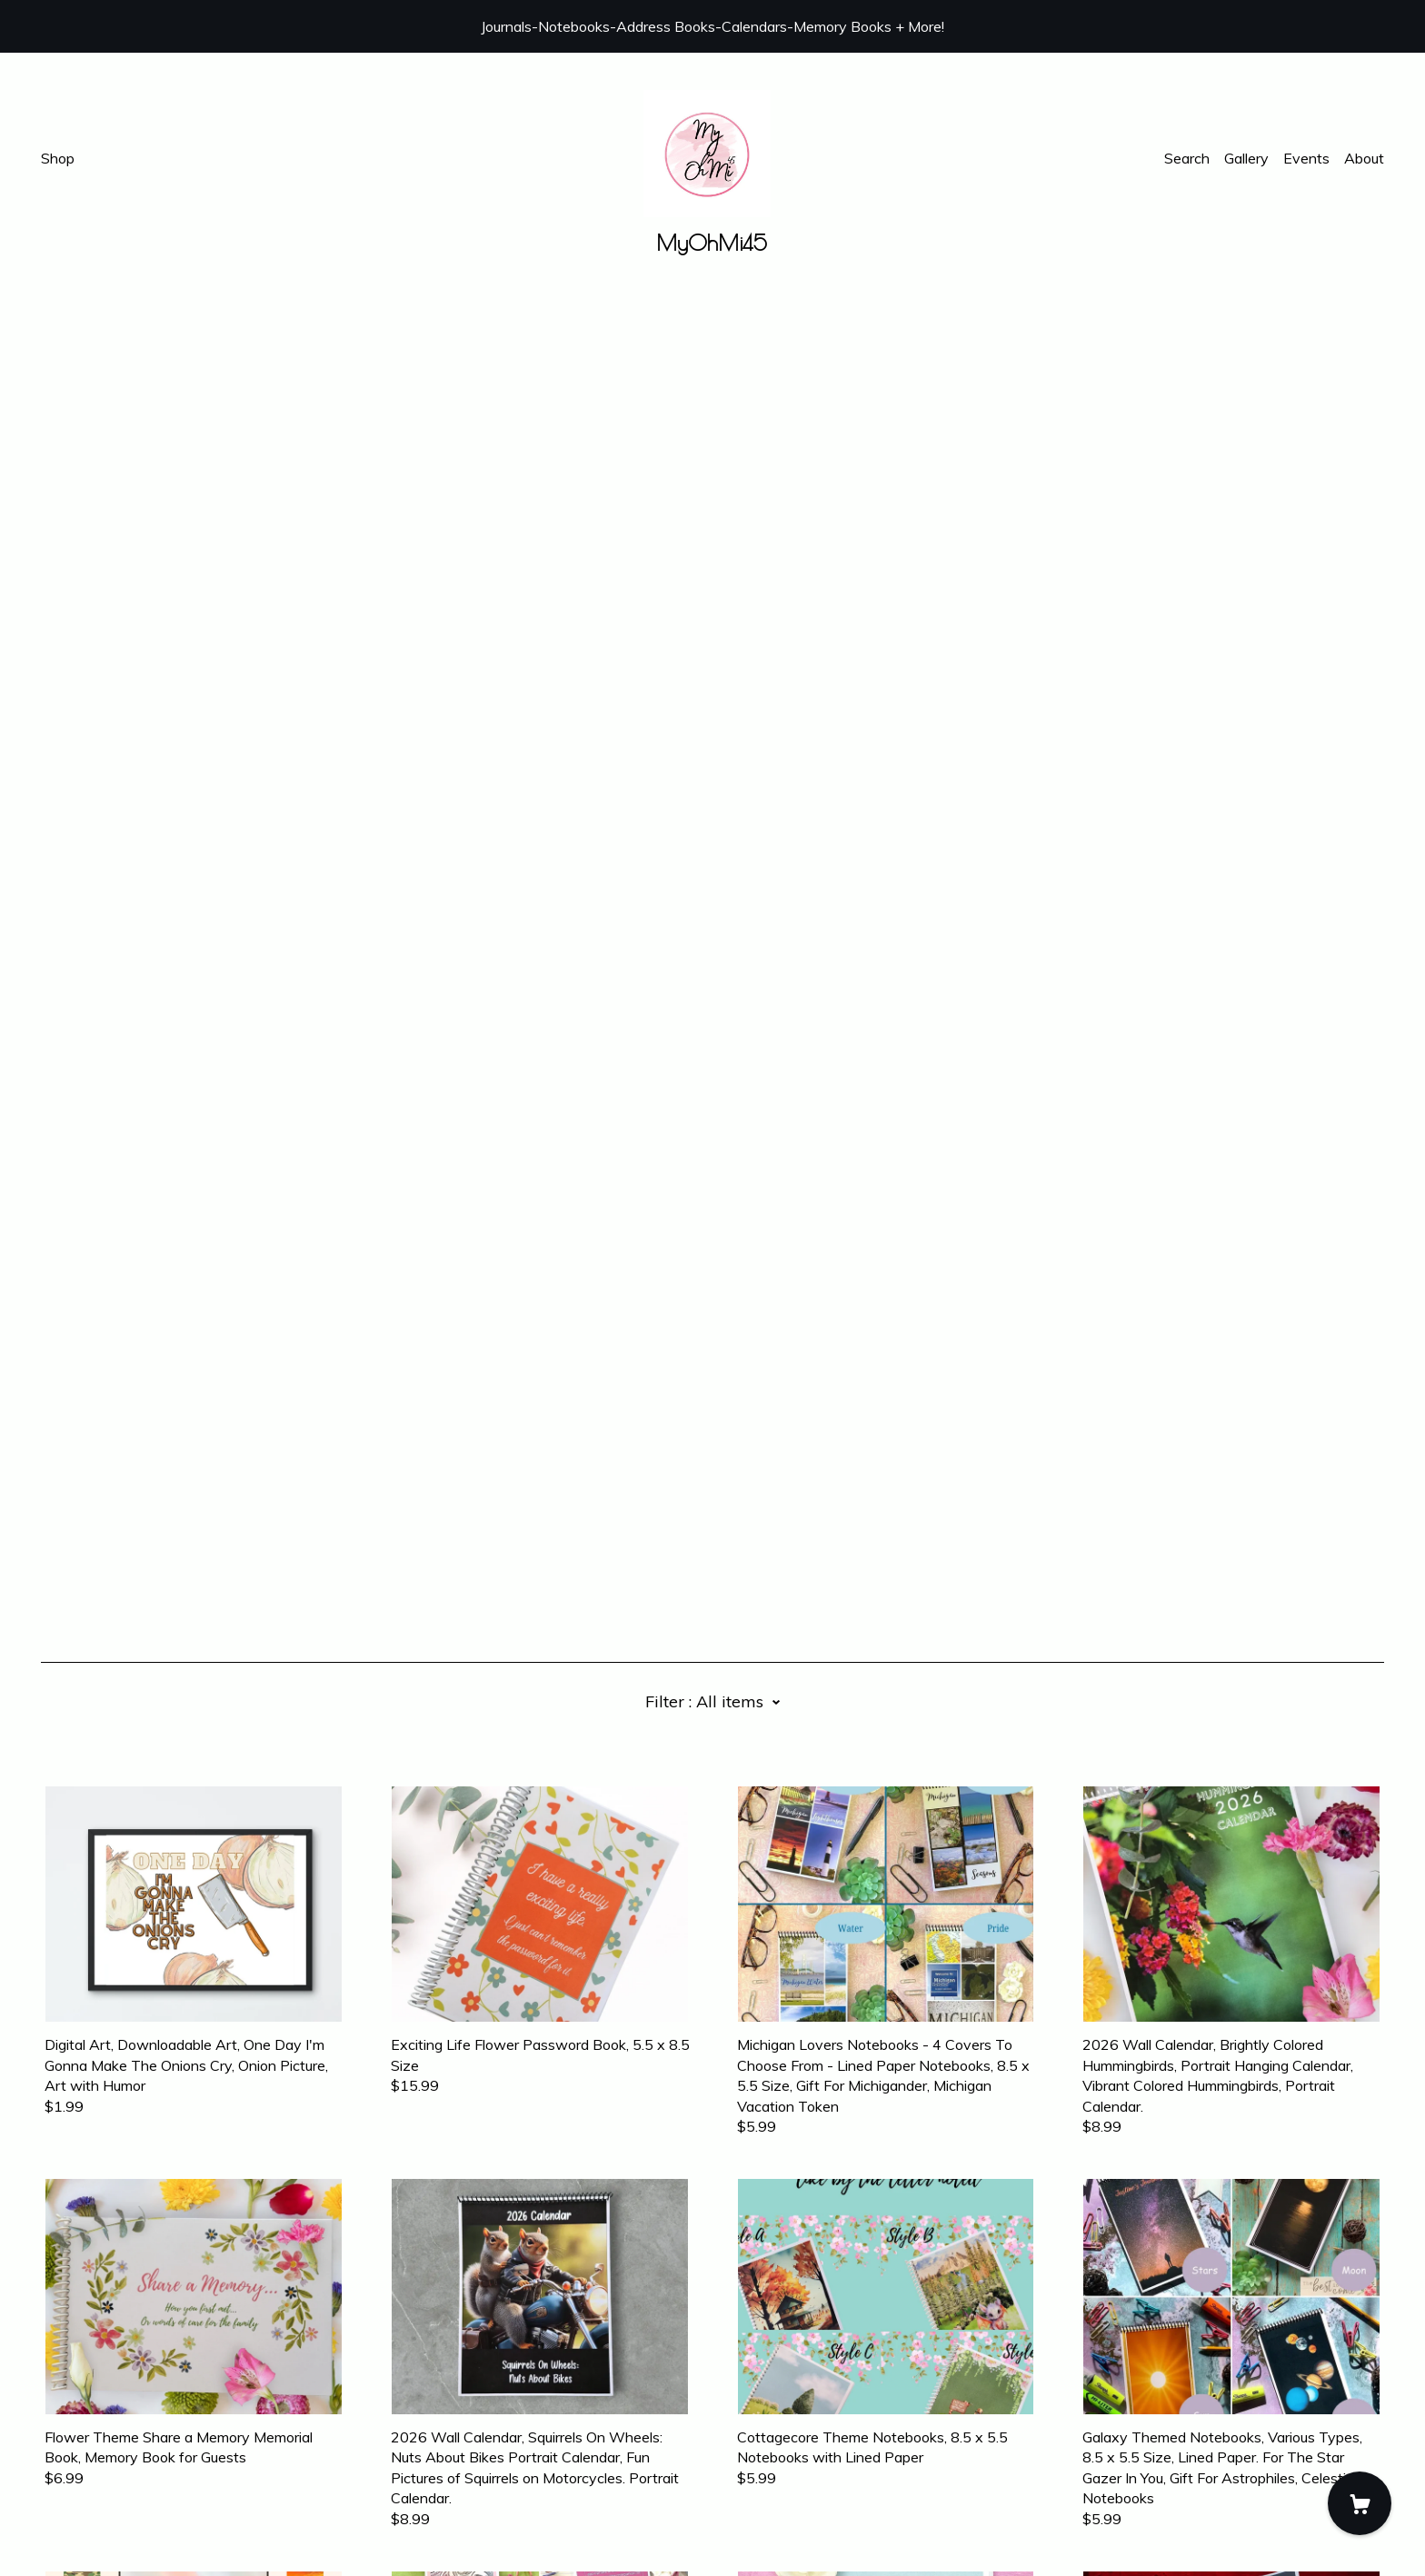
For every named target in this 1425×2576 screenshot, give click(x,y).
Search (1187, 158)
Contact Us (78, 2475)
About (1364, 158)
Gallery (1246, 158)
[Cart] (1359, 2503)
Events (1306, 158)
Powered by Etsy (97, 2524)
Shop (58, 158)
